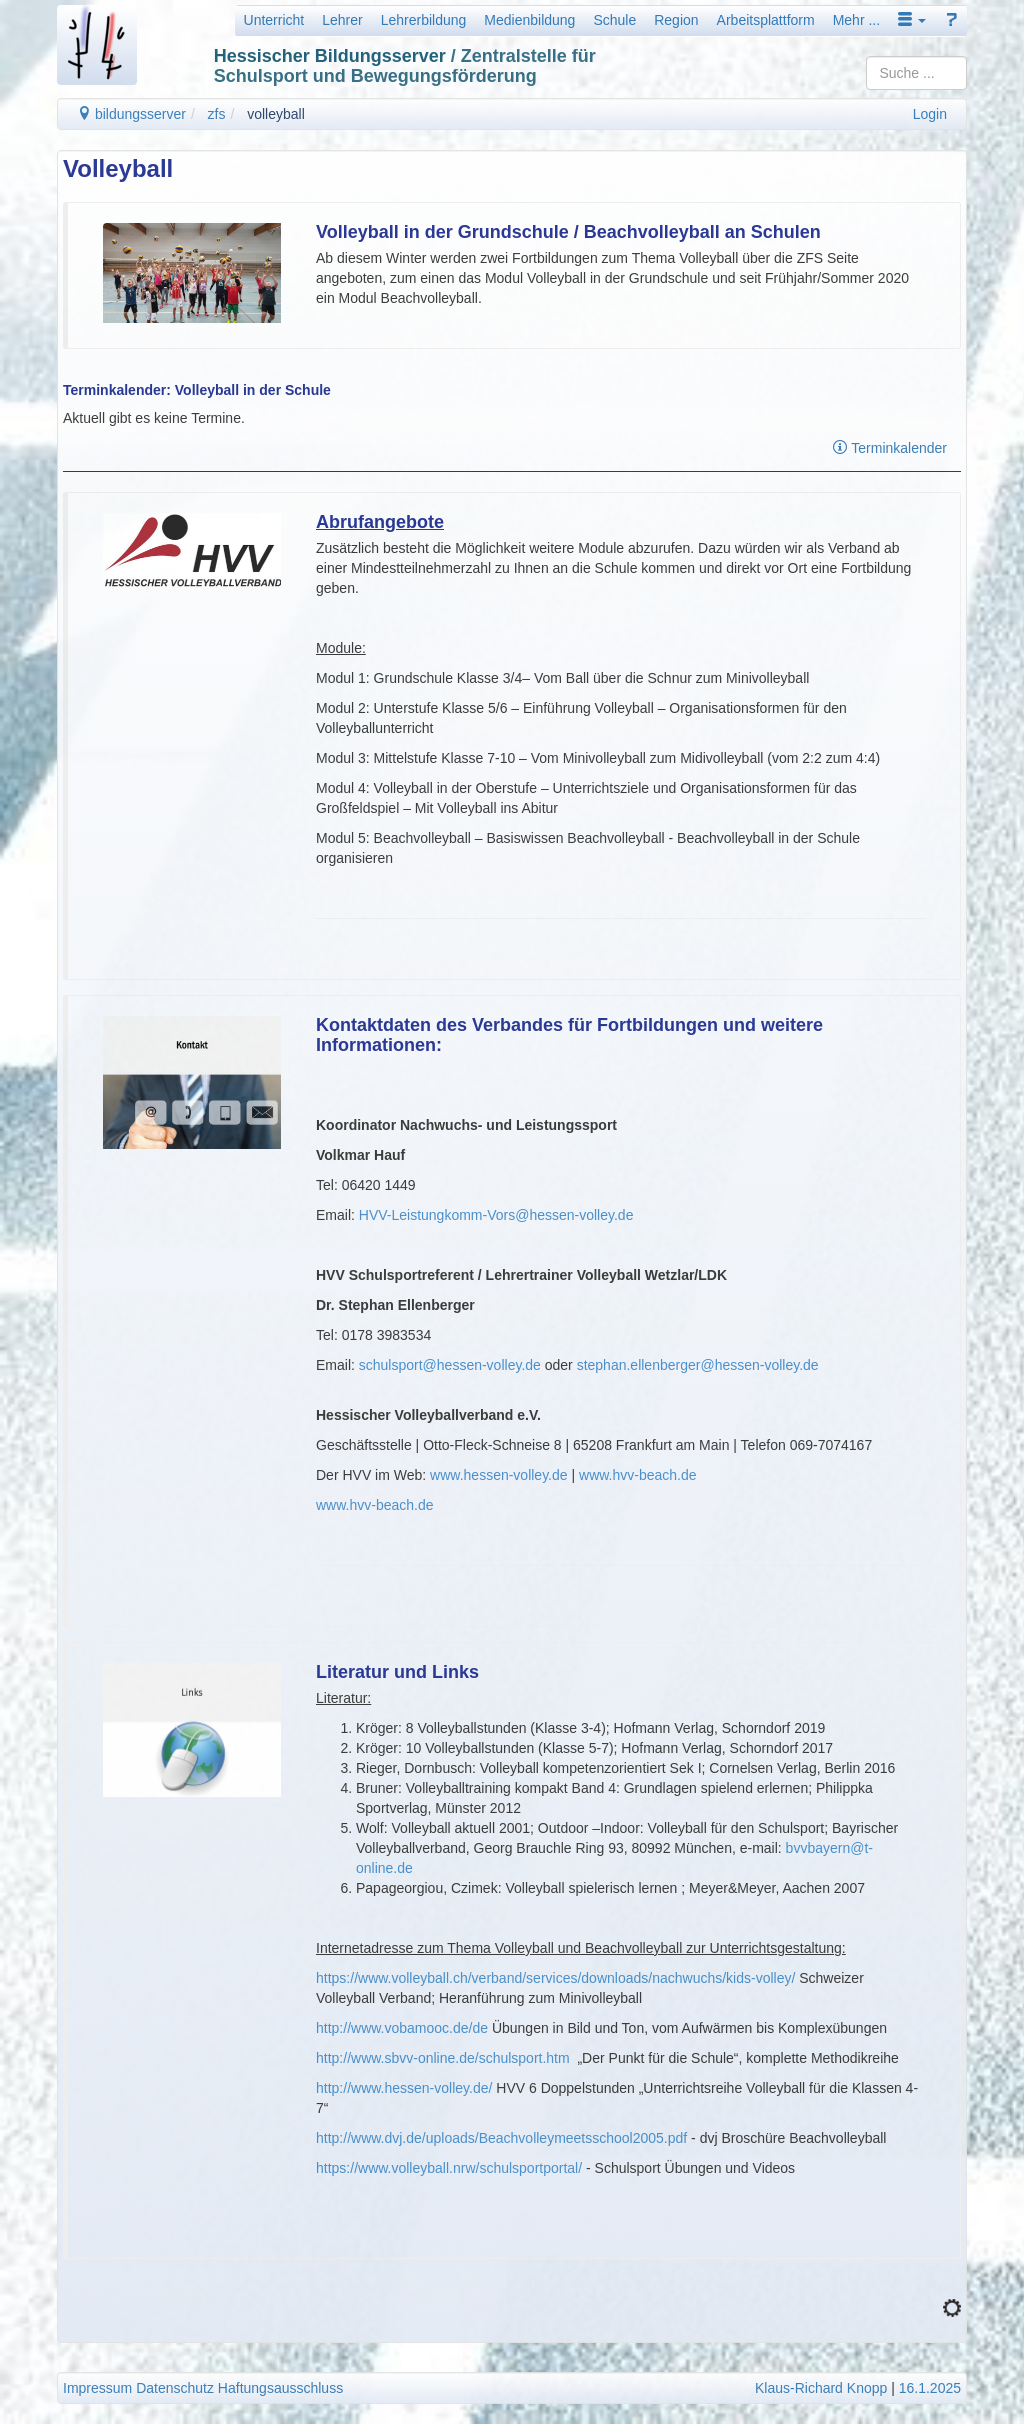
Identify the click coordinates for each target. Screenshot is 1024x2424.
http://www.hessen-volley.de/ (404, 2088)
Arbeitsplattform (766, 20)
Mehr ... (856, 20)
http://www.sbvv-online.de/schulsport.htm (443, 2058)
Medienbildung (529, 20)
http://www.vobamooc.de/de (402, 2028)
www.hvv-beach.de (638, 1475)
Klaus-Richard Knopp (821, 2388)
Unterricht (274, 20)
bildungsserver (131, 114)
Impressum (97, 2388)
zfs (217, 114)
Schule (614, 20)
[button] (912, 20)
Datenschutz (175, 2388)
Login (930, 114)
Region (676, 20)
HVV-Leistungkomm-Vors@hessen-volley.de (496, 1215)
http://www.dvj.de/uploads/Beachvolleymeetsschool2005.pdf (501, 2138)
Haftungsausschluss (280, 2388)
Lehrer (342, 20)
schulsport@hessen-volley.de (450, 1365)
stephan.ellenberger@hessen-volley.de (698, 1365)
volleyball (276, 114)
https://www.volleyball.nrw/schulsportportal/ (449, 2168)
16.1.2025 (930, 2388)
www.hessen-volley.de (498, 1475)
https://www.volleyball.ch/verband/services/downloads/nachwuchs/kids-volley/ (555, 1978)
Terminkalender (890, 448)
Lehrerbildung (424, 20)
